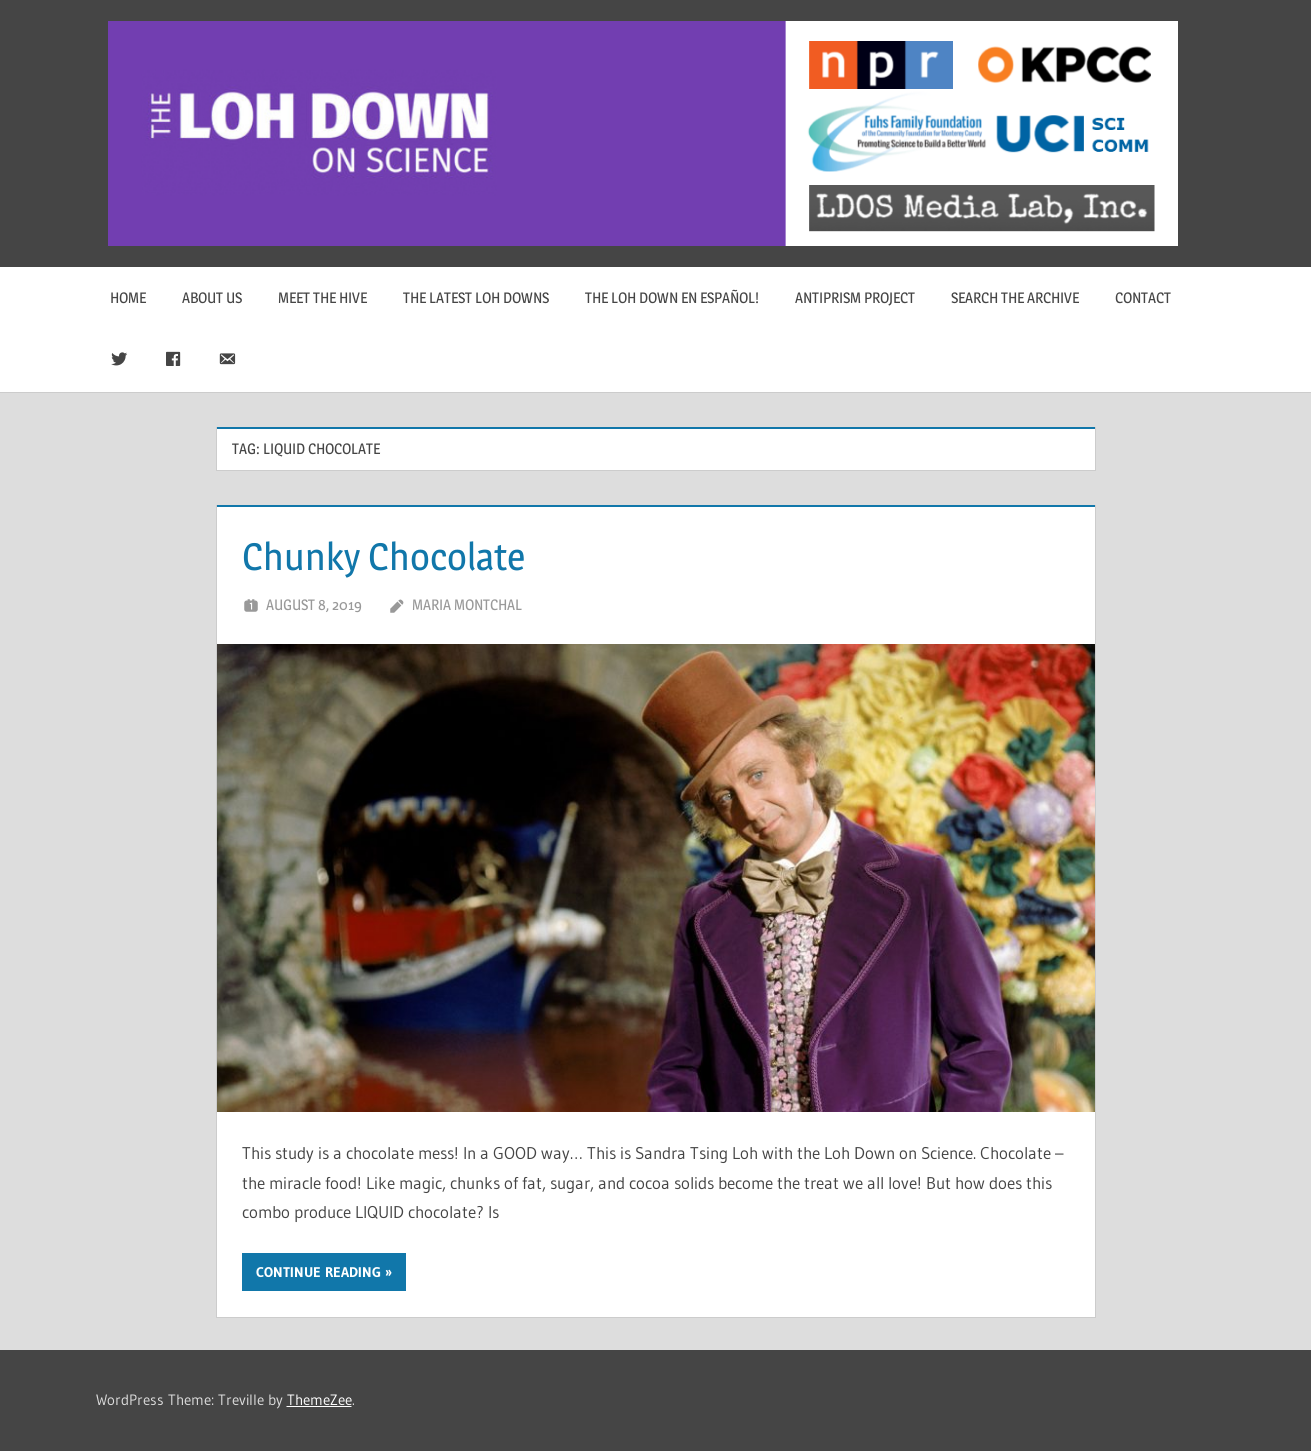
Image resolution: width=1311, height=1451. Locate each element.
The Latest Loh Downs (476, 297)
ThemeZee (319, 1399)
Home (128, 297)
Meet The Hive (322, 297)
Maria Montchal (467, 604)
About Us (212, 297)
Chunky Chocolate (391, 555)
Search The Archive (1015, 297)
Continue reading (318, 1272)
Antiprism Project (855, 297)
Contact (1143, 297)
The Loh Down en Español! (672, 297)
